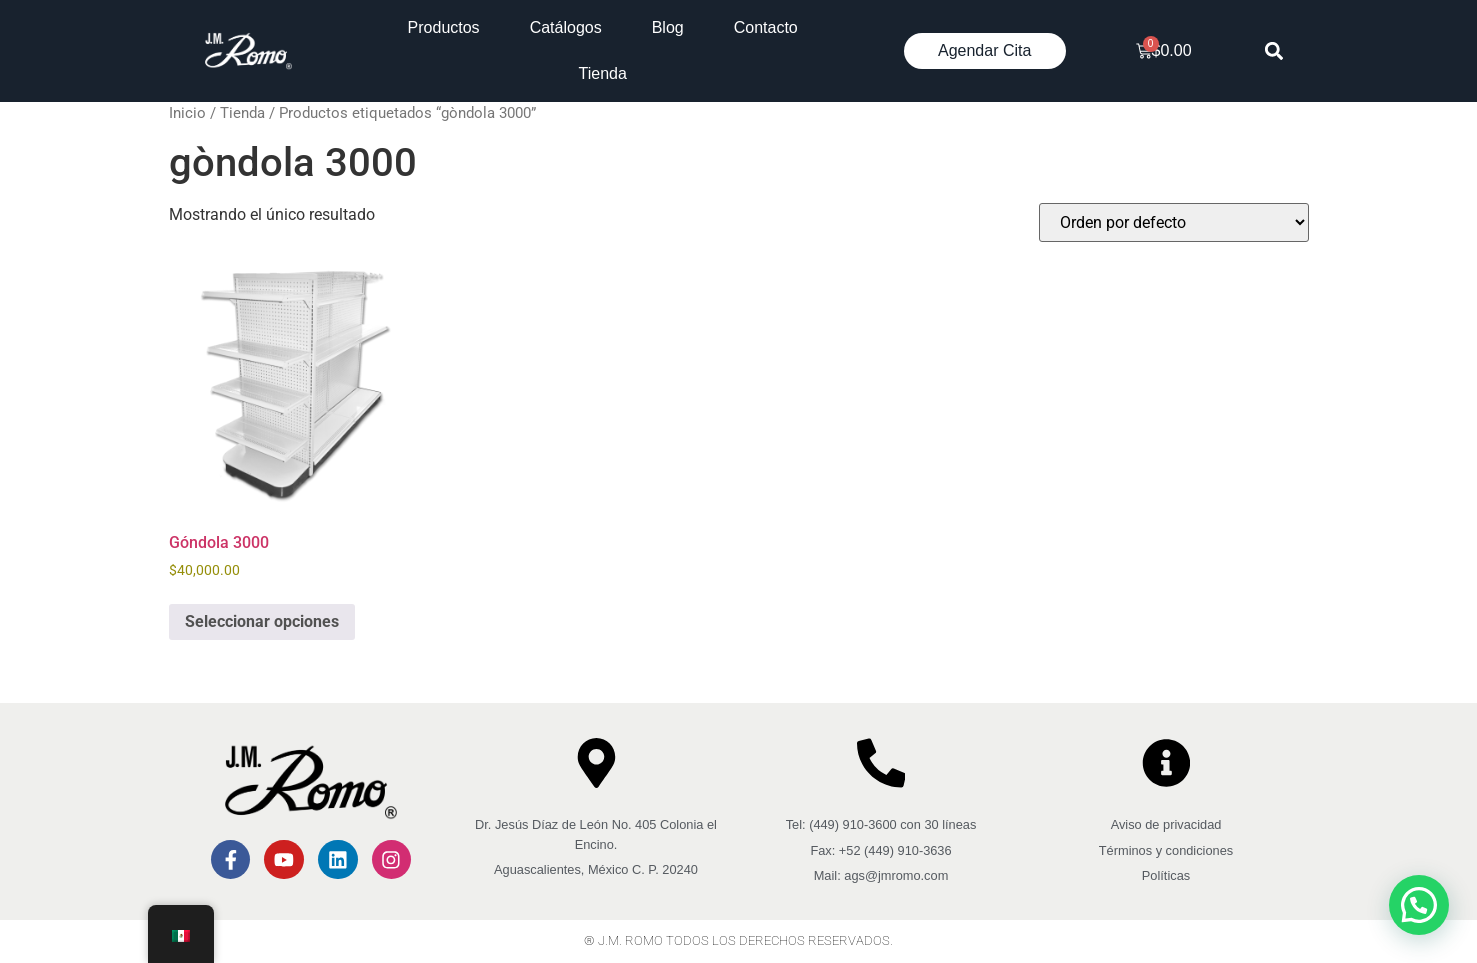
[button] (1273, 51)
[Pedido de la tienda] (1174, 222)
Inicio (187, 113)
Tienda (603, 73)
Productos (444, 27)
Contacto (766, 27)
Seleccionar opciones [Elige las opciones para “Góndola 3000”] (262, 621)
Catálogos (566, 27)
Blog (668, 27)
